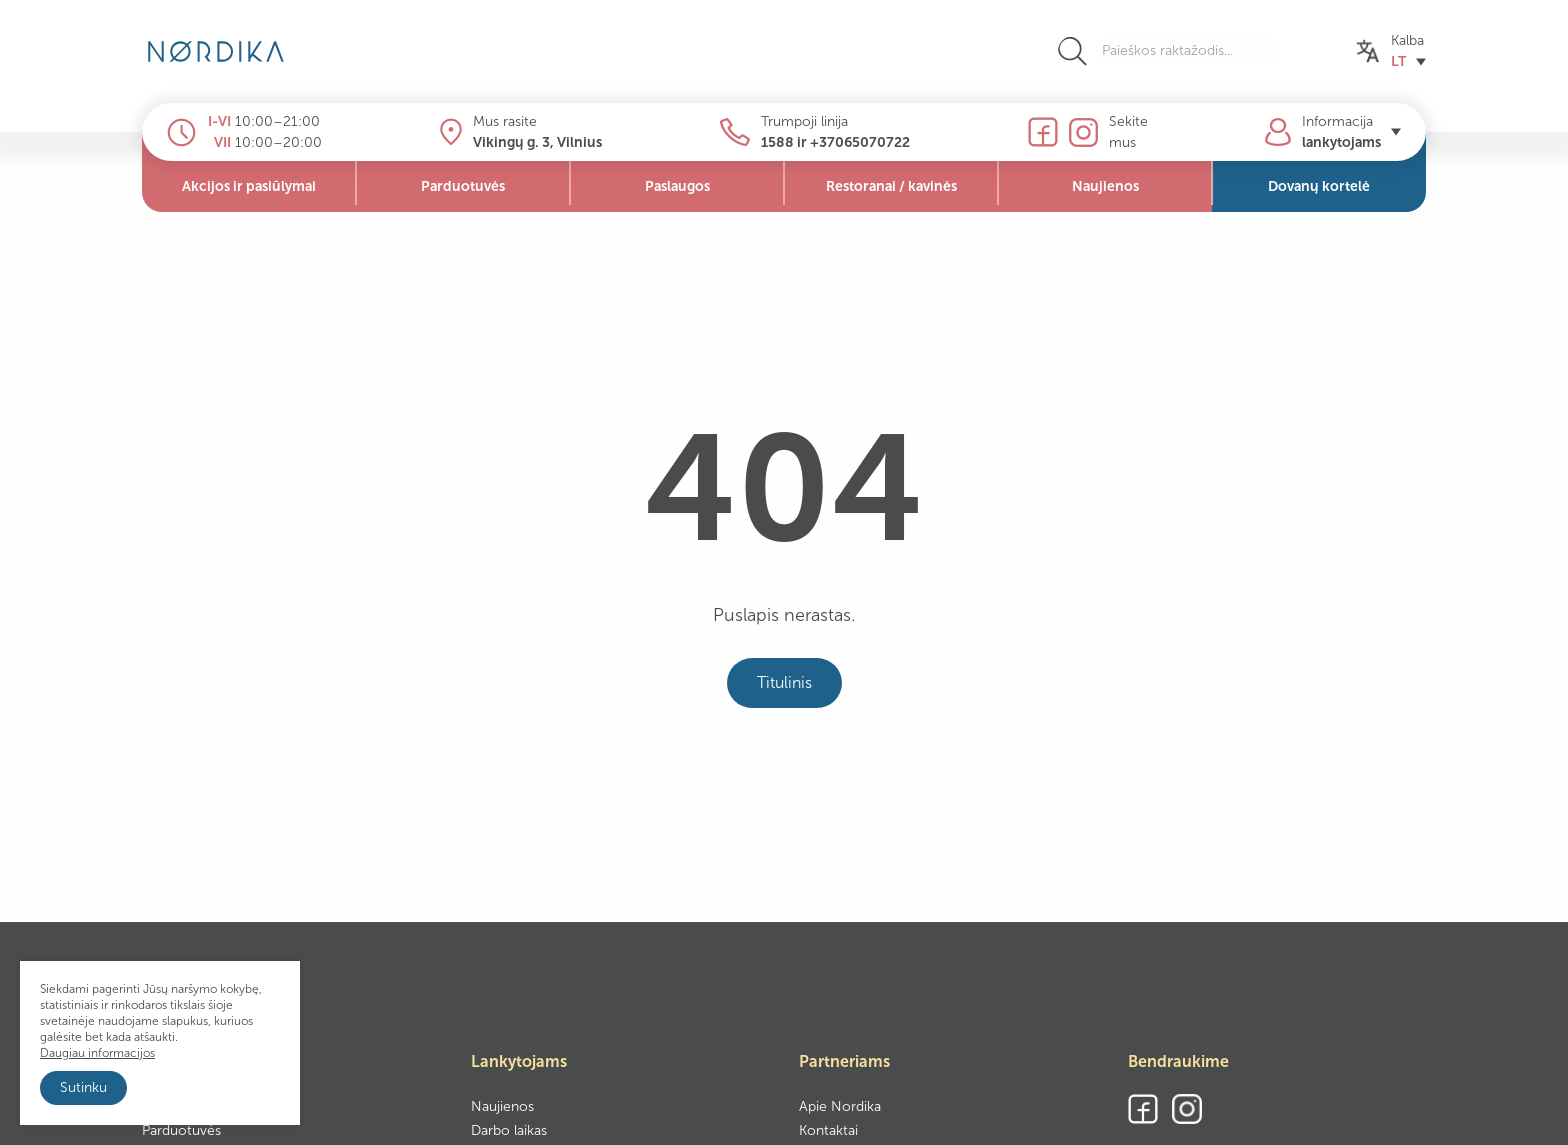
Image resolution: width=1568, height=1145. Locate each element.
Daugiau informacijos (97, 1053)
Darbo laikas (509, 1130)
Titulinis (784, 682)
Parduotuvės (181, 1130)
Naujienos (502, 1106)
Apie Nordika (840, 1106)
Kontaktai (828, 1130)
